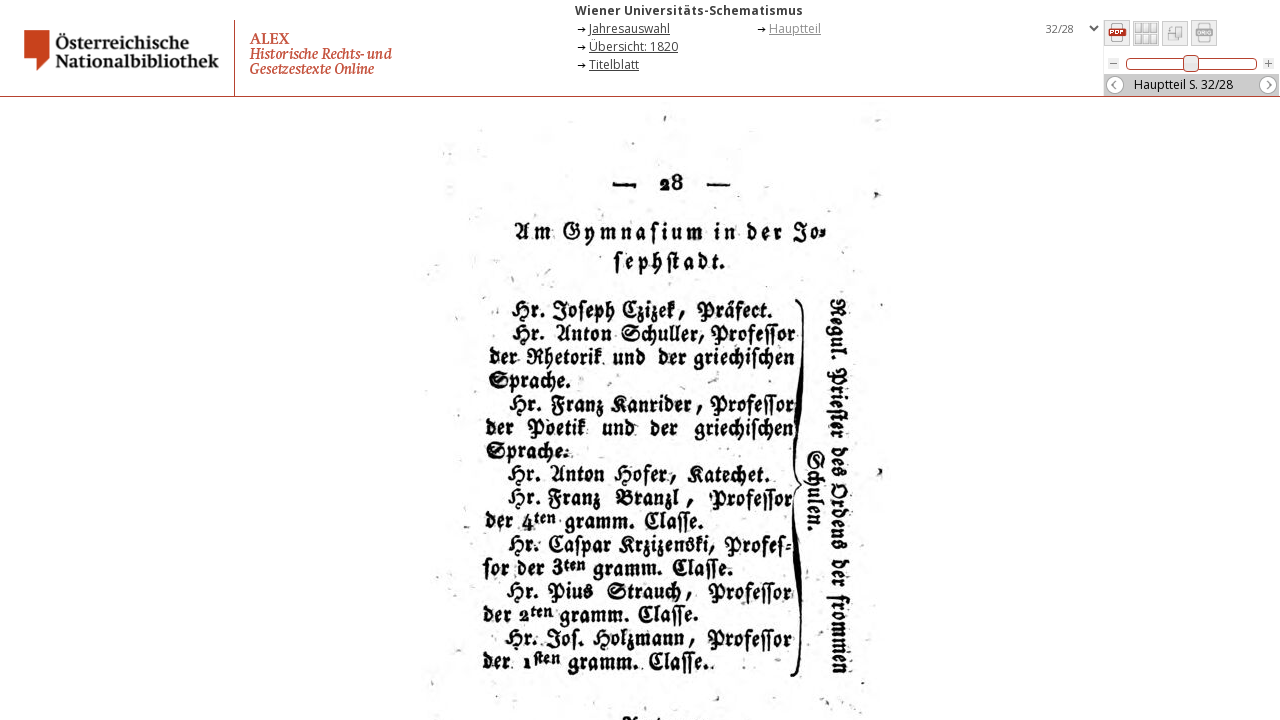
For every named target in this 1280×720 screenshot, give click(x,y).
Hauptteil (795, 28)
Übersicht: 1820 (633, 46)
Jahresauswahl (629, 28)
